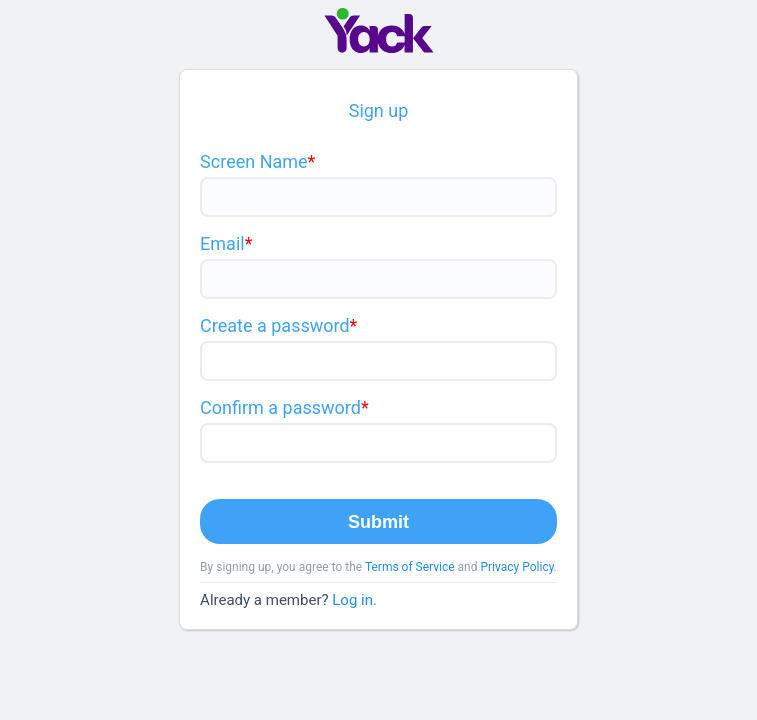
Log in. (354, 600)
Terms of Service (410, 567)
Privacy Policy (516, 567)
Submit (378, 522)
